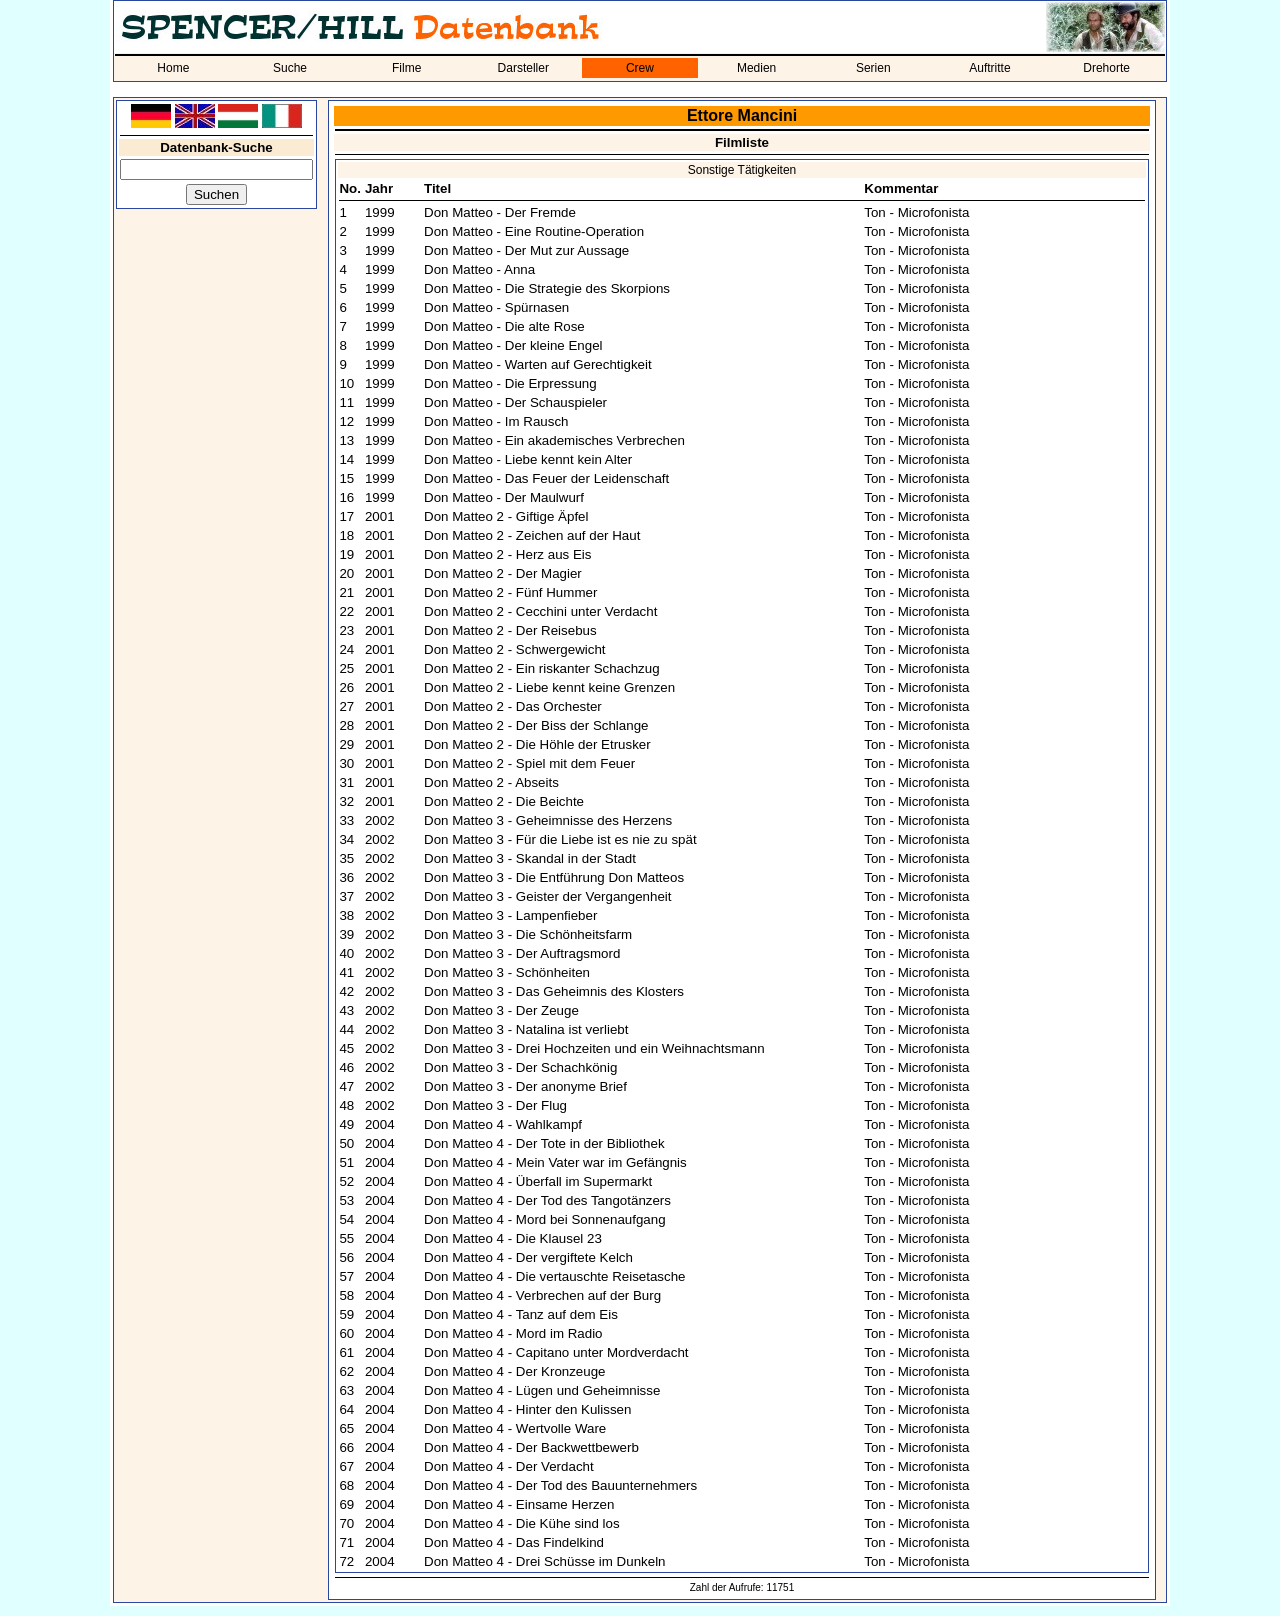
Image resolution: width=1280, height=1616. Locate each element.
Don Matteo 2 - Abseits (491, 782)
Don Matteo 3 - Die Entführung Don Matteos (554, 877)
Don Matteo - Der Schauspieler (515, 402)
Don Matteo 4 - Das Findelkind (514, 1542)
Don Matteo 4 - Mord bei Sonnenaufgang (545, 1219)
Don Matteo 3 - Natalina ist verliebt (526, 1029)
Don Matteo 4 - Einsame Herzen (519, 1504)
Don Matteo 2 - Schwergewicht (515, 649)
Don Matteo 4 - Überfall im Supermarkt (538, 1181)
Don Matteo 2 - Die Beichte (504, 801)
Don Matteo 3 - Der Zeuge (501, 1010)
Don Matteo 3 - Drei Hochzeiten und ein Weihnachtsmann (594, 1048)
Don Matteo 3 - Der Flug (495, 1105)
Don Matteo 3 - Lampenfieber (510, 915)
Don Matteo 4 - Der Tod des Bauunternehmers (560, 1485)
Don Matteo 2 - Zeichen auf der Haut (532, 535)
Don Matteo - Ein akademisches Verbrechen (554, 440)
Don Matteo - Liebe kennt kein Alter (528, 459)
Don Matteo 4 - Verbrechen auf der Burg (542, 1295)
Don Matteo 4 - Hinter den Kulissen (527, 1409)
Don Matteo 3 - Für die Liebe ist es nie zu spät (560, 839)
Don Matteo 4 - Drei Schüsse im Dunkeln (545, 1561)
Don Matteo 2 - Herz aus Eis (507, 554)
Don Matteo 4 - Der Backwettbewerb (531, 1447)
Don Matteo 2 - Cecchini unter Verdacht (540, 611)
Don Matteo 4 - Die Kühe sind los (522, 1523)
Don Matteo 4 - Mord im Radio (513, 1333)
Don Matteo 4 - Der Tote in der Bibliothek (544, 1143)
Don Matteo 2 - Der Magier (503, 573)
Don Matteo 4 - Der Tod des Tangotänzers (547, 1200)
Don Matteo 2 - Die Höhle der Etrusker (537, 744)
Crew (640, 68)
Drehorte (1106, 68)
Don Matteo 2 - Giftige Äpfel (506, 516)
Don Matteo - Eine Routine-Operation (534, 231)
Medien (756, 68)
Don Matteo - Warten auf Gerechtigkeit (538, 364)
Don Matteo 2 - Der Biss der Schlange (536, 725)
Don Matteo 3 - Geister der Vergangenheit (547, 896)
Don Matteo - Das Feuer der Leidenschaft (546, 478)
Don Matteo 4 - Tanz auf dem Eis (521, 1314)
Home (173, 68)
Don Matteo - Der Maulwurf (504, 497)
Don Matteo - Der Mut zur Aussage (526, 250)
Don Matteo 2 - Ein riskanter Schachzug (542, 668)
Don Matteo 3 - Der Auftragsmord (522, 953)
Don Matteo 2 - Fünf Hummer (510, 592)
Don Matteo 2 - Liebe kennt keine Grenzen (549, 687)
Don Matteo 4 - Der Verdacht (509, 1466)
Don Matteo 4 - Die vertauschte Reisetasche (555, 1276)
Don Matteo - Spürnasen (496, 307)
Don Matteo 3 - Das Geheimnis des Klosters (554, 991)
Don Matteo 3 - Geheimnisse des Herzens (548, 820)
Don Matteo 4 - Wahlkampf (503, 1124)
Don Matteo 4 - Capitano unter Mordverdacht (556, 1352)
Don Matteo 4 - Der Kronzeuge (515, 1371)
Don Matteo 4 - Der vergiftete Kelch (528, 1257)
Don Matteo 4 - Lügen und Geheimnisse (542, 1390)
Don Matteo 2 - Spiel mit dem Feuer (529, 763)
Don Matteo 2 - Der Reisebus (510, 630)
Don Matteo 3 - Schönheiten (507, 972)
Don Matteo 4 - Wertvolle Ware (515, 1428)
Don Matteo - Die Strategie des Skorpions (547, 288)
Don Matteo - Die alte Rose (504, 326)
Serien (873, 68)
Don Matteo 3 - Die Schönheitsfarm (528, 934)
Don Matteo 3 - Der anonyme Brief (525, 1086)
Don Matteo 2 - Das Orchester (513, 706)
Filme (406, 68)
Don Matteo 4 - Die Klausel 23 (513, 1238)
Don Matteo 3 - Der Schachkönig (520, 1067)
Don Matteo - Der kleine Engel (513, 345)
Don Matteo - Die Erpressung (510, 383)
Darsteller (523, 68)
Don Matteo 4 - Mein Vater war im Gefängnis (555, 1162)
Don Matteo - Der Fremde (500, 212)
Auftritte (989, 68)
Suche (290, 68)
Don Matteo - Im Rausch (496, 421)
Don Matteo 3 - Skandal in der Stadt (530, 858)
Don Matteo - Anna (479, 269)
